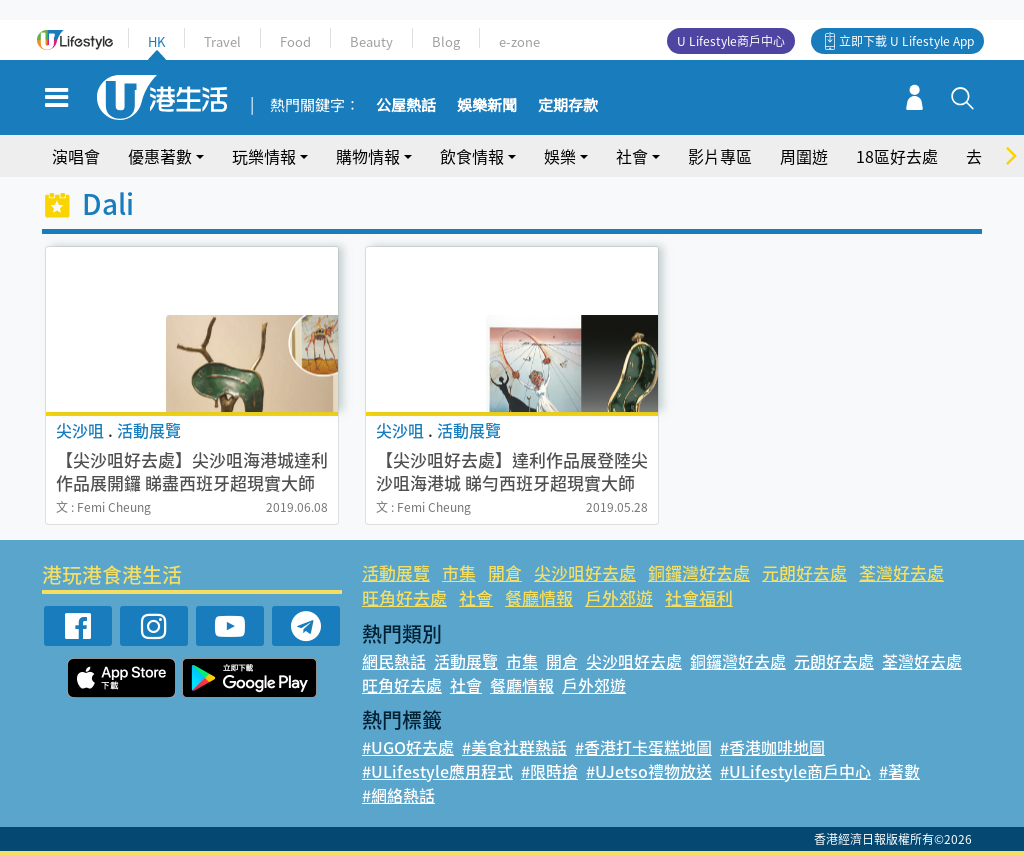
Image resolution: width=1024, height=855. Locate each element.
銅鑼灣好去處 (699, 572)
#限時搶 (549, 771)
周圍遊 (804, 156)
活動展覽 (396, 572)
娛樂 (560, 156)
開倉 (505, 572)
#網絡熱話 (398, 795)
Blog (446, 41)
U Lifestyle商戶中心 (731, 41)
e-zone (519, 41)
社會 (632, 156)
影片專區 (720, 156)
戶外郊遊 (619, 597)
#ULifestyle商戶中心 (795, 771)
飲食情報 (472, 156)
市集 (459, 572)
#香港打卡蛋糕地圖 (643, 747)
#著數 (899, 771)
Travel (222, 41)
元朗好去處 (804, 572)
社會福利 (699, 597)
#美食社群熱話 (514, 747)
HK (156, 41)
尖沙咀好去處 (585, 572)
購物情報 (368, 156)
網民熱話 (394, 661)
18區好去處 (897, 156)
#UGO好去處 (408, 747)
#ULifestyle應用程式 (437, 771)
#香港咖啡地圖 (772, 747)
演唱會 (76, 156)
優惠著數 (160, 156)
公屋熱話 (406, 106)
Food (295, 41)
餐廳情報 (539, 597)
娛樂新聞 (487, 106)
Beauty (371, 41)
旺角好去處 (404, 597)
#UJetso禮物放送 (649, 771)
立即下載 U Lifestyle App (906, 41)
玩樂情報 (264, 156)
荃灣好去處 (901, 572)
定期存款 (568, 106)
